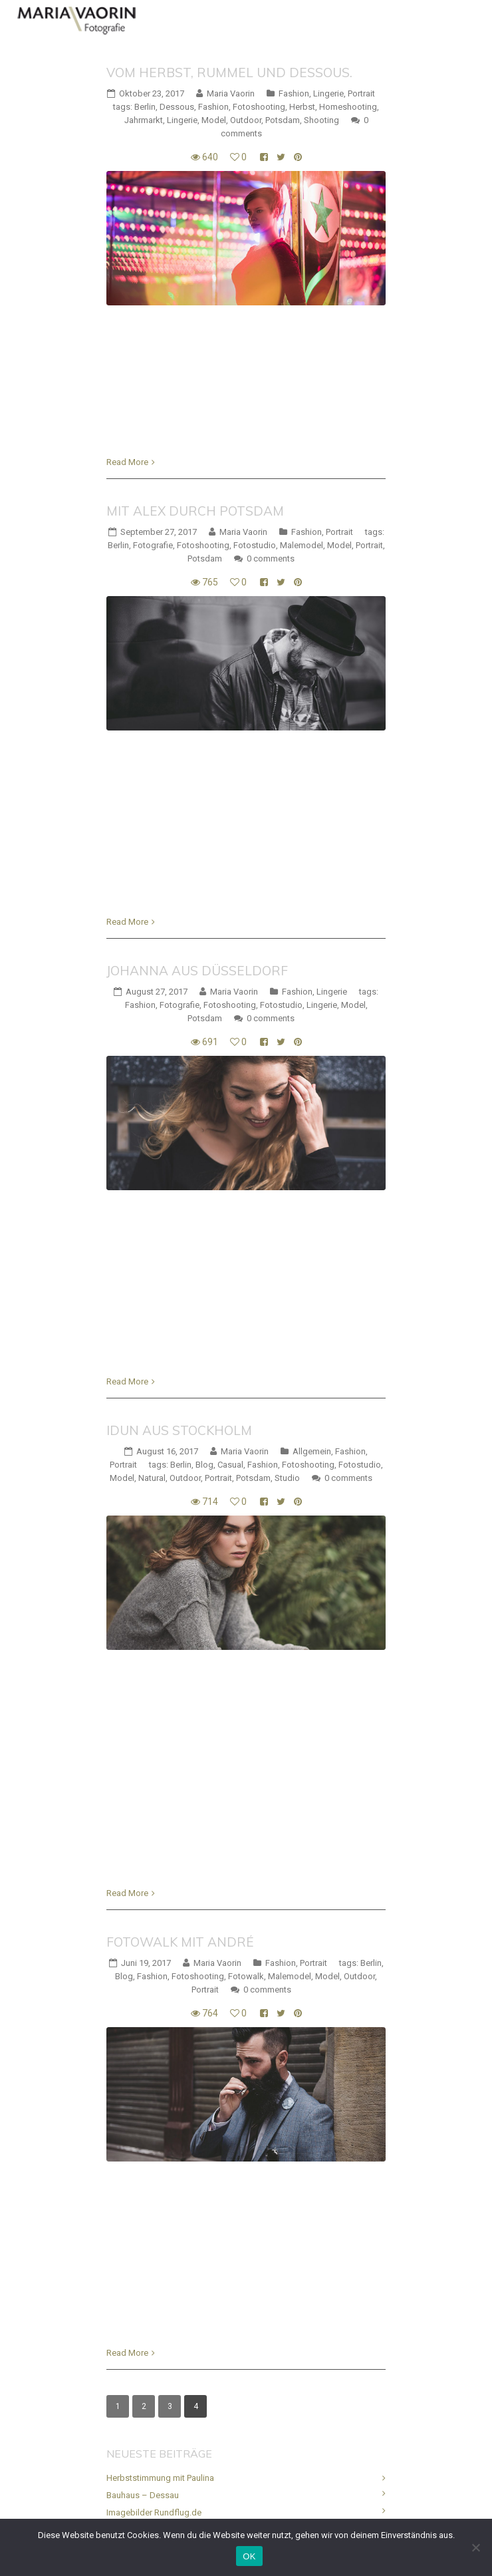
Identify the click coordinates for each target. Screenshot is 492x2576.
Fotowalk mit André (180, 1942)
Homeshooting (348, 107)
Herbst (302, 107)
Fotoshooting (259, 107)
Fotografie (153, 545)
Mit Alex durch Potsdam (195, 511)
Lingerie (328, 93)
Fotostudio (254, 545)
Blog (204, 1465)
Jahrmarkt (143, 120)
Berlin (145, 107)
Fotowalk (246, 1976)
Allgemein (312, 1451)
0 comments (271, 559)
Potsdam (282, 120)
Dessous (177, 107)
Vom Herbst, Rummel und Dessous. (229, 72)
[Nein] (475, 2547)
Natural (152, 1478)
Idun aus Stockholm (179, 1430)
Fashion (294, 93)
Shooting (321, 120)
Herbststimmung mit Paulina (160, 2478)
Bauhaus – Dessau (142, 2495)
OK (249, 2556)
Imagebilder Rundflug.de (153, 2512)
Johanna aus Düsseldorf (197, 971)
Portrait (361, 93)
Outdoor (245, 120)
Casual (230, 1465)
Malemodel (301, 545)
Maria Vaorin (231, 93)
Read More (127, 462)
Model (213, 120)
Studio (287, 1478)
